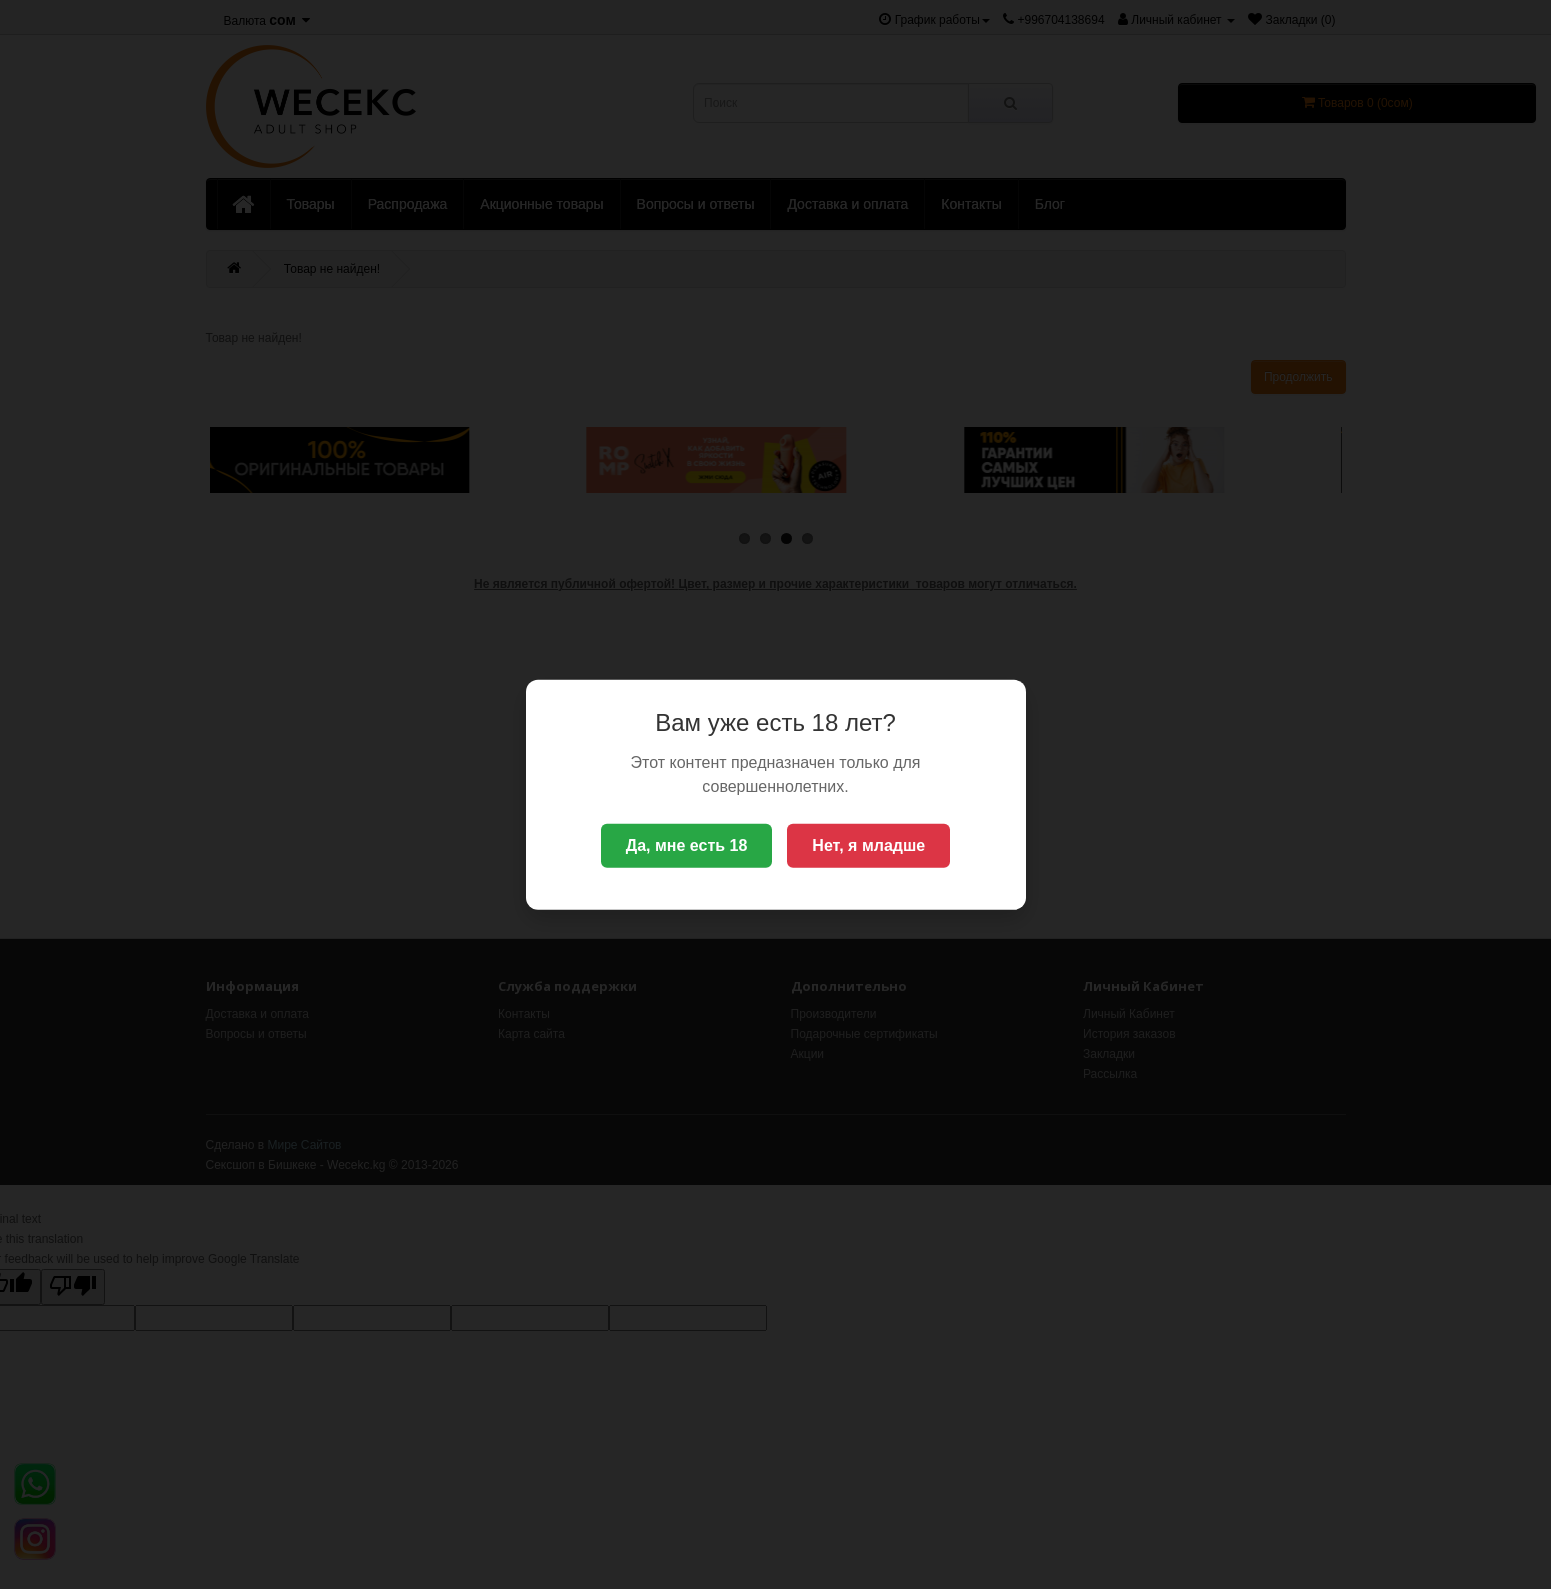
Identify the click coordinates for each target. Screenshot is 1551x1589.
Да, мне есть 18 (687, 845)
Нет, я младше (868, 845)
